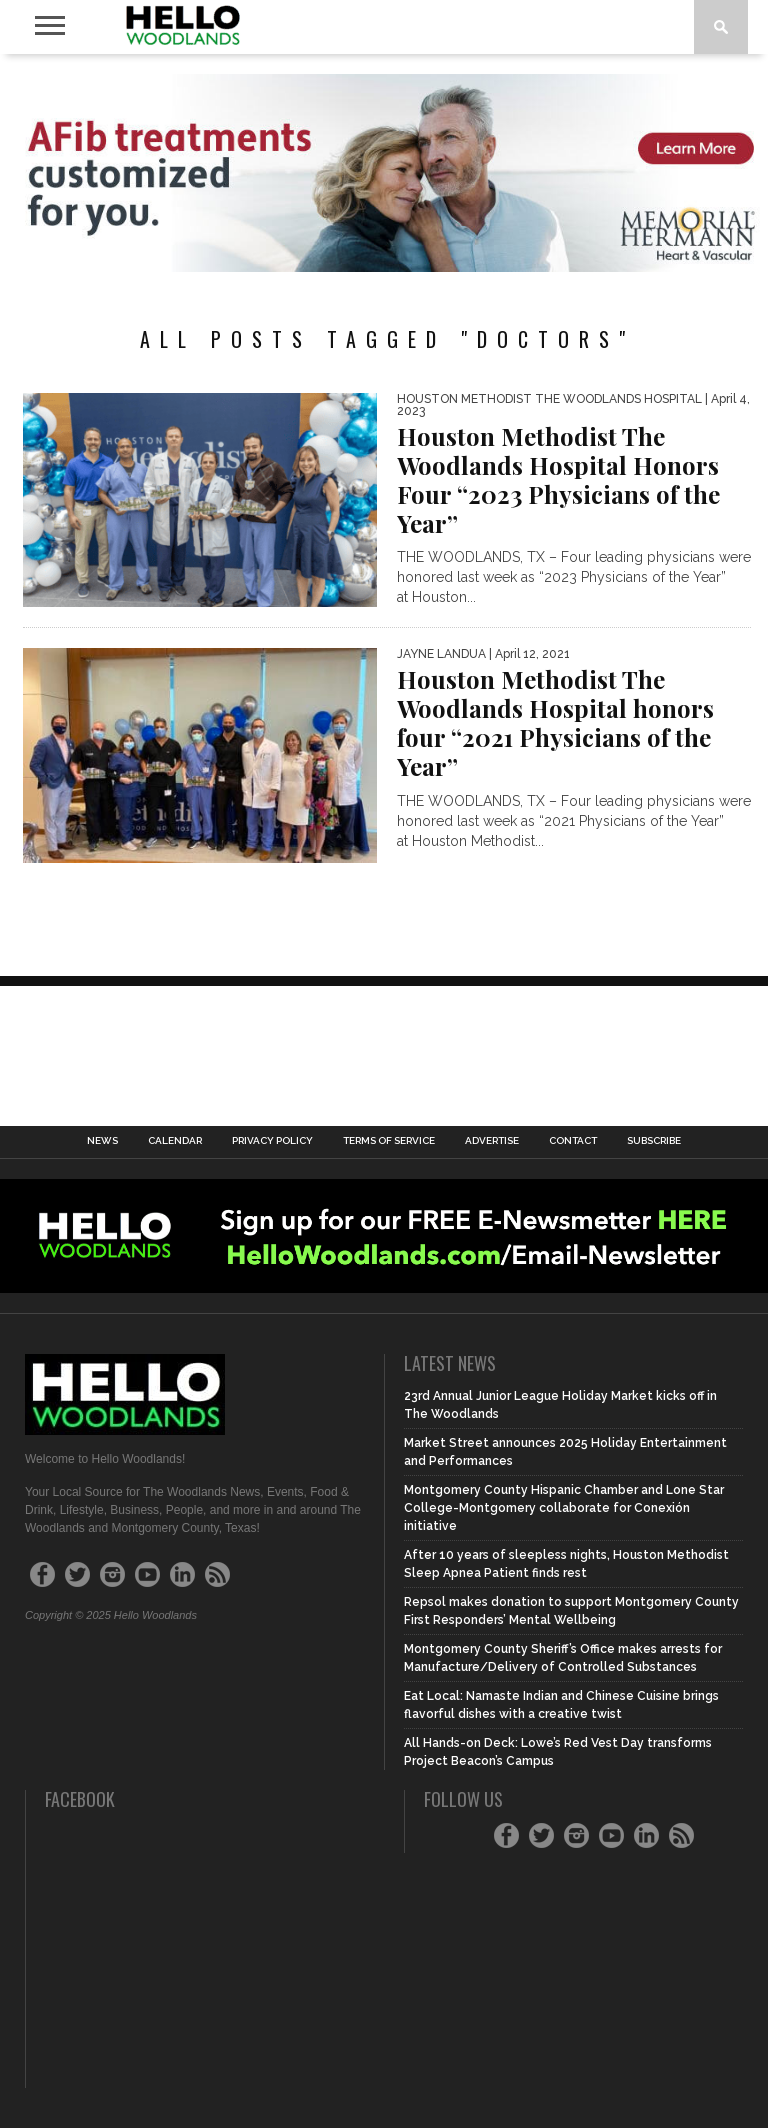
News (102, 1141)
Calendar (175, 1141)
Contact (573, 1141)
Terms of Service (389, 1141)
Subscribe (654, 1141)
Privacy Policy (272, 1141)
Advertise (492, 1141)
